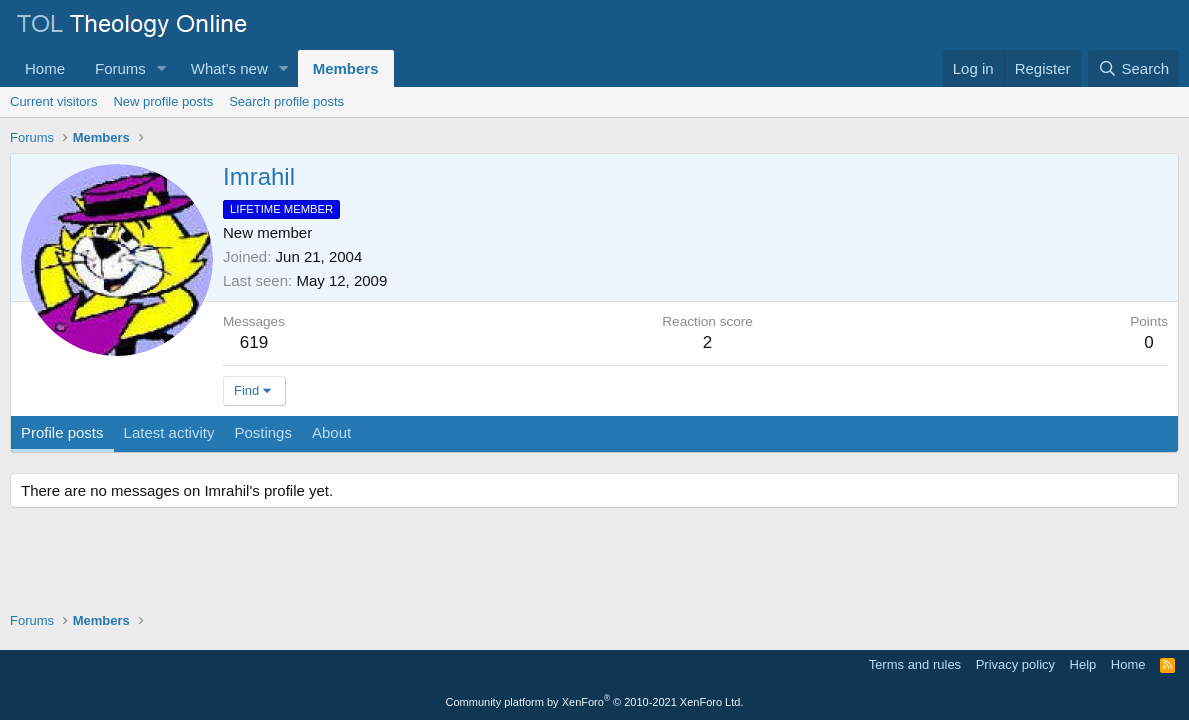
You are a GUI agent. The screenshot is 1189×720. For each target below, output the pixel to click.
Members (346, 68)
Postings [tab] (263, 432)
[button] (162, 68)
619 (254, 342)
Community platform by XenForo (595, 702)
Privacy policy (1015, 664)
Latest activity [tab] (169, 432)
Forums (120, 68)
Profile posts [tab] (62, 432)
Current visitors (53, 101)
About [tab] (331, 432)
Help (1083, 664)
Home (45, 68)
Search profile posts (286, 101)
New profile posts (163, 101)
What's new (229, 68)
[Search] (1133, 68)
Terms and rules (915, 664)
